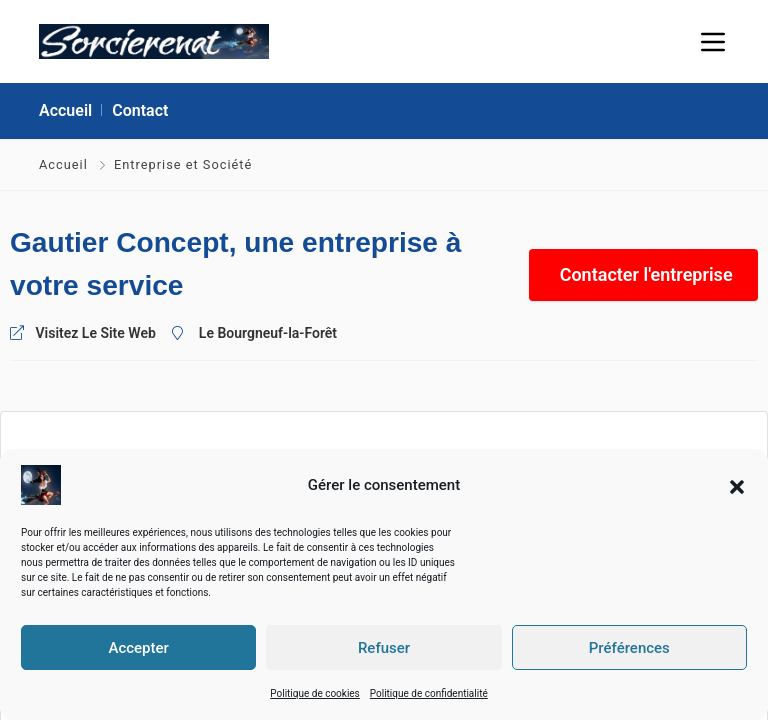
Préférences (629, 648)
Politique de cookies (315, 693)
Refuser (384, 648)
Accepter (138, 648)
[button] (737, 485)
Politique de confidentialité (429, 693)
